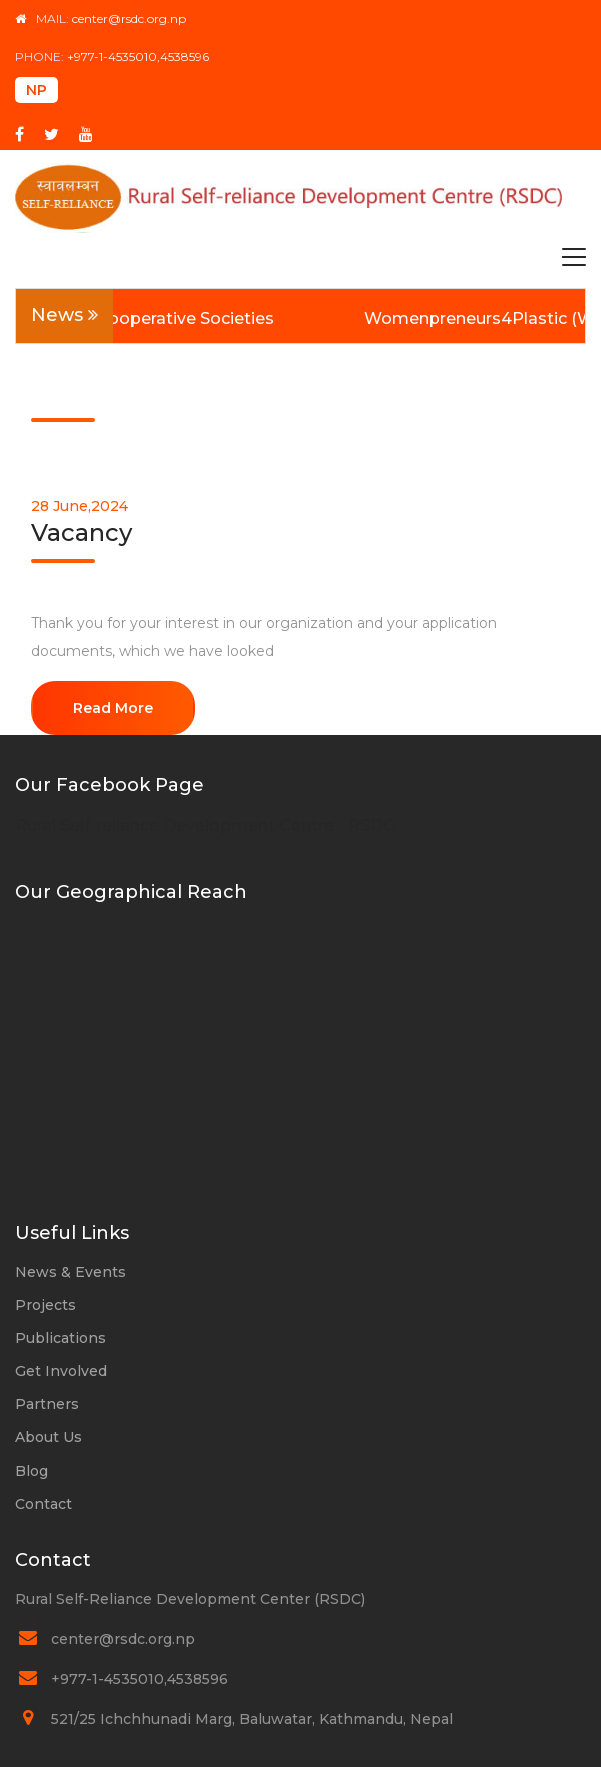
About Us (48, 1437)
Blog (31, 1471)
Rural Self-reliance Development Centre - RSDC (205, 825)
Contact (43, 1504)
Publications (60, 1338)
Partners (47, 1404)
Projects (45, 1305)
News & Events (70, 1272)
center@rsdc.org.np (129, 18)
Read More (113, 708)
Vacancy (81, 532)
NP (36, 90)
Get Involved (61, 1371)
